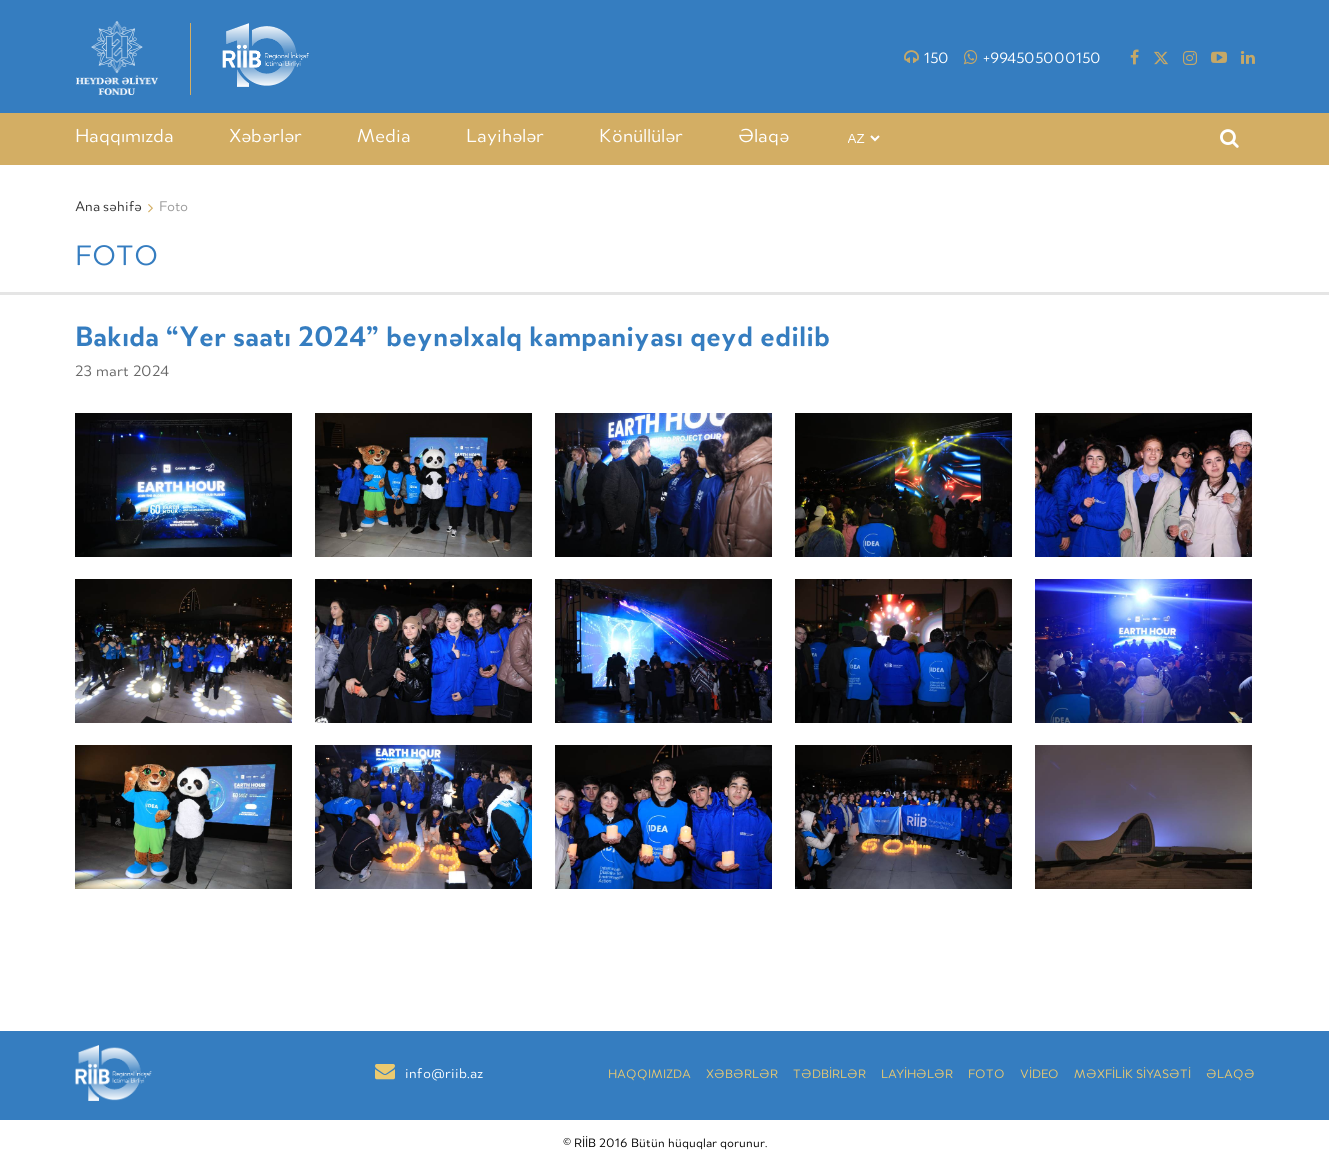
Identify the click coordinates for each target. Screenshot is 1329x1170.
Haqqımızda (124, 138)
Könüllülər (641, 138)
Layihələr (505, 138)
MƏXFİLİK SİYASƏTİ (1132, 1075)
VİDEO (1039, 1075)
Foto (986, 1075)
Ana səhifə (108, 208)
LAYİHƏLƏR (917, 1075)
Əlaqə (763, 138)
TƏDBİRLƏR (829, 1075)
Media (384, 138)
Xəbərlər (265, 138)
